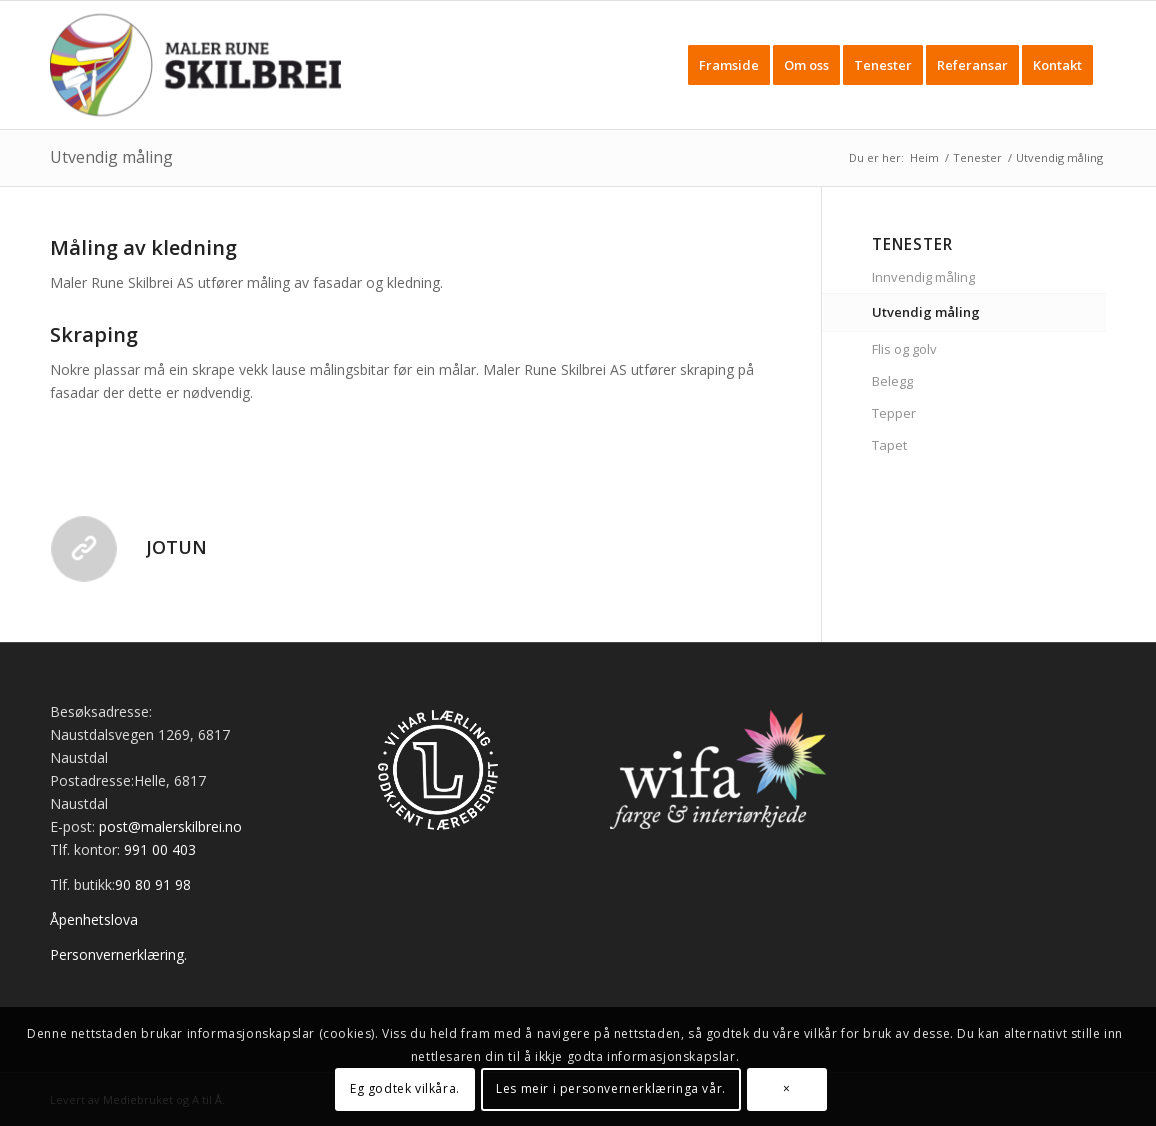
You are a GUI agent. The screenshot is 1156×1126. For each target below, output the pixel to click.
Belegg (892, 381)
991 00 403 (160, 849)
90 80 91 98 (153, 884)
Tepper (894, 413)
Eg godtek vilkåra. (405, 1088)
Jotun (176, 547)
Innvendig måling (923, 277)
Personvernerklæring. (118, 954)
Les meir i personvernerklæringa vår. (611, 1088)
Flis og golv (904, 349)
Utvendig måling (111, 157)
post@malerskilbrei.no (170, 826)
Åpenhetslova (94, 919)
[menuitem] (729, 65)
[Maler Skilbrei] (195, 65)
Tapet (889, 445)
